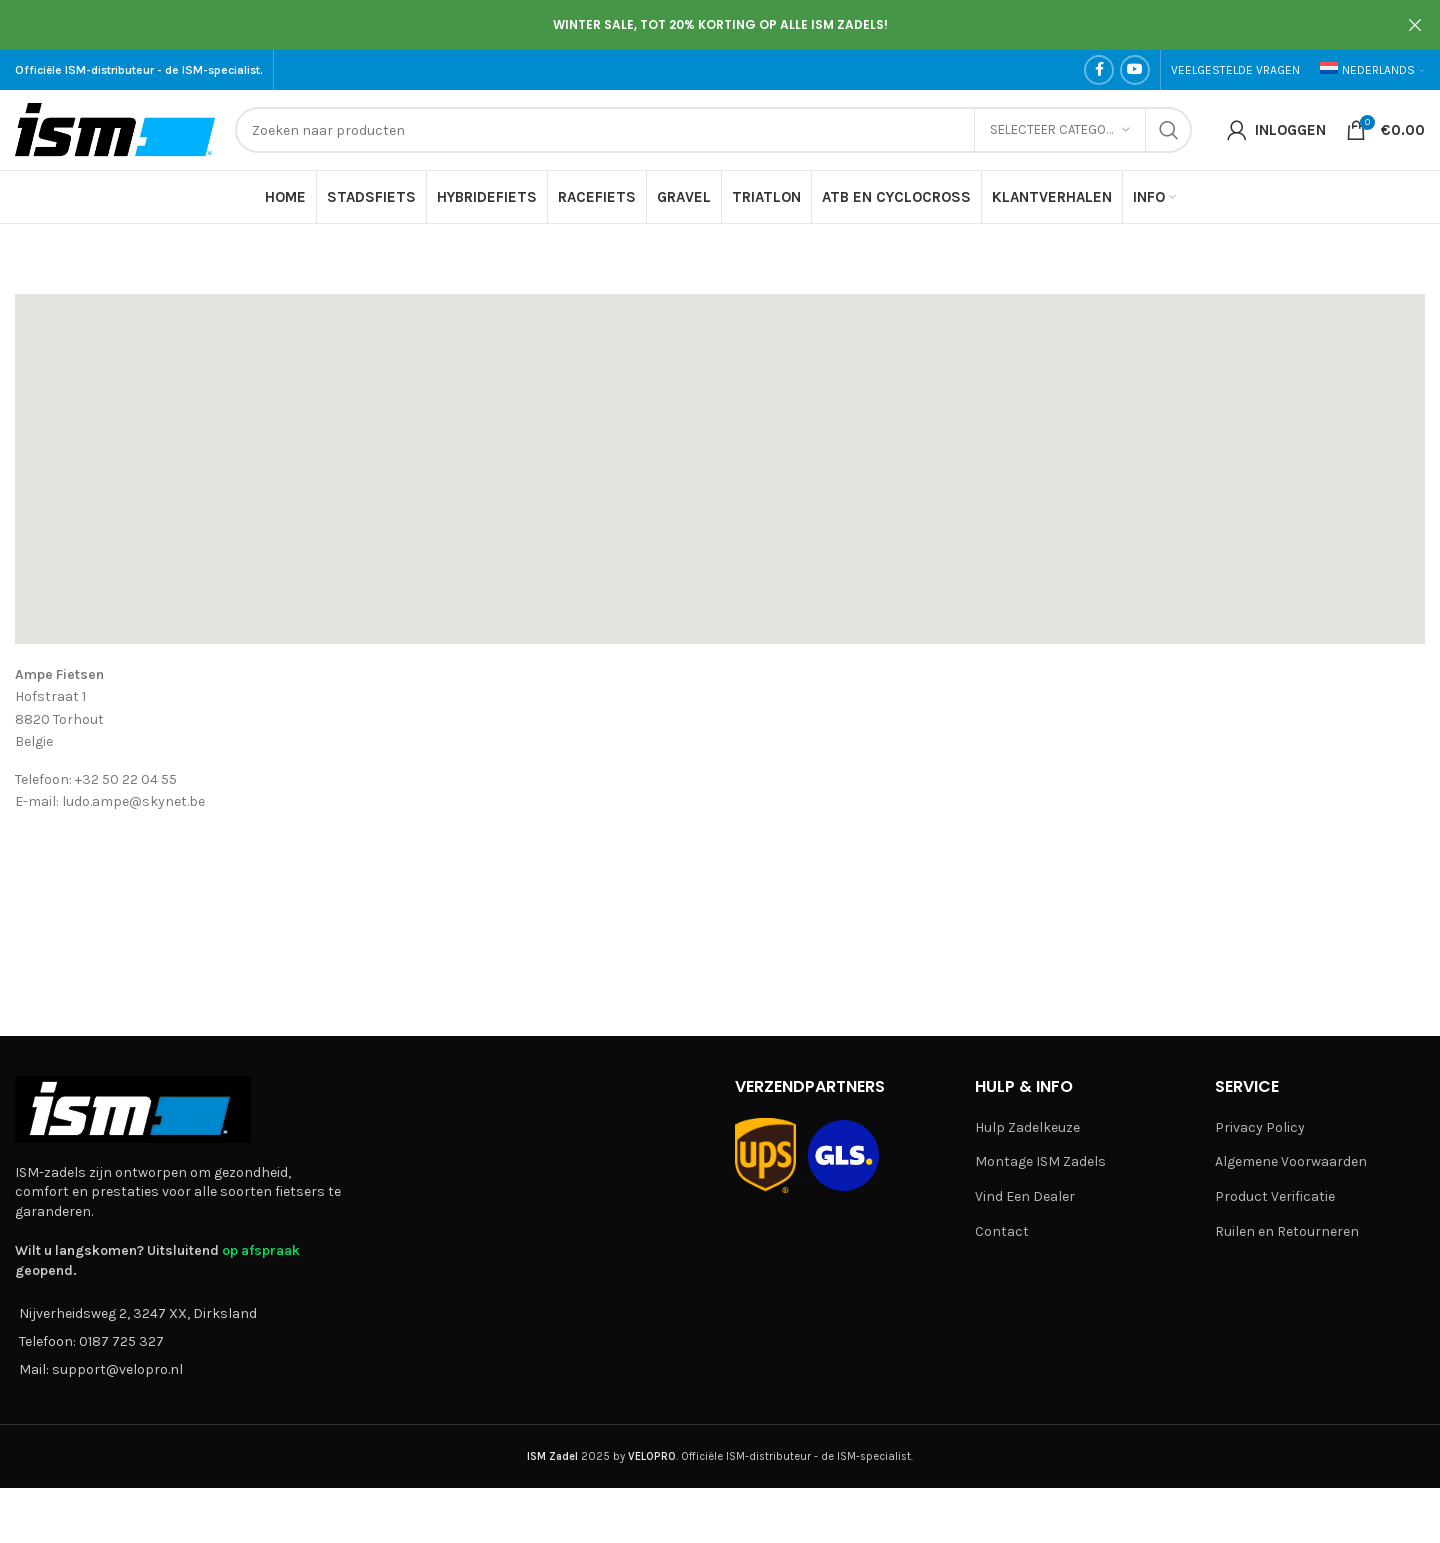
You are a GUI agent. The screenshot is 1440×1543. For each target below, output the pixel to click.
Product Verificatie (1275, 1196)
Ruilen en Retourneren (1287, 1231)
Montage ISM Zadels (1040, 1161)
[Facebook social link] (1099, 70)
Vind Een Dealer (1025, 1196)
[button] (720, 451)
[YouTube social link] (1135, 70)
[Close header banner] (1415, 25)
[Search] (713, 130)
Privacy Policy (1260, 1127)
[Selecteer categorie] (1060, 130)
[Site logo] (115, 128)
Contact (1002, 1231)
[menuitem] (1372, 70)
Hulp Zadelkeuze (1027, 1127)
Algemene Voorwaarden (1291, 1161)
